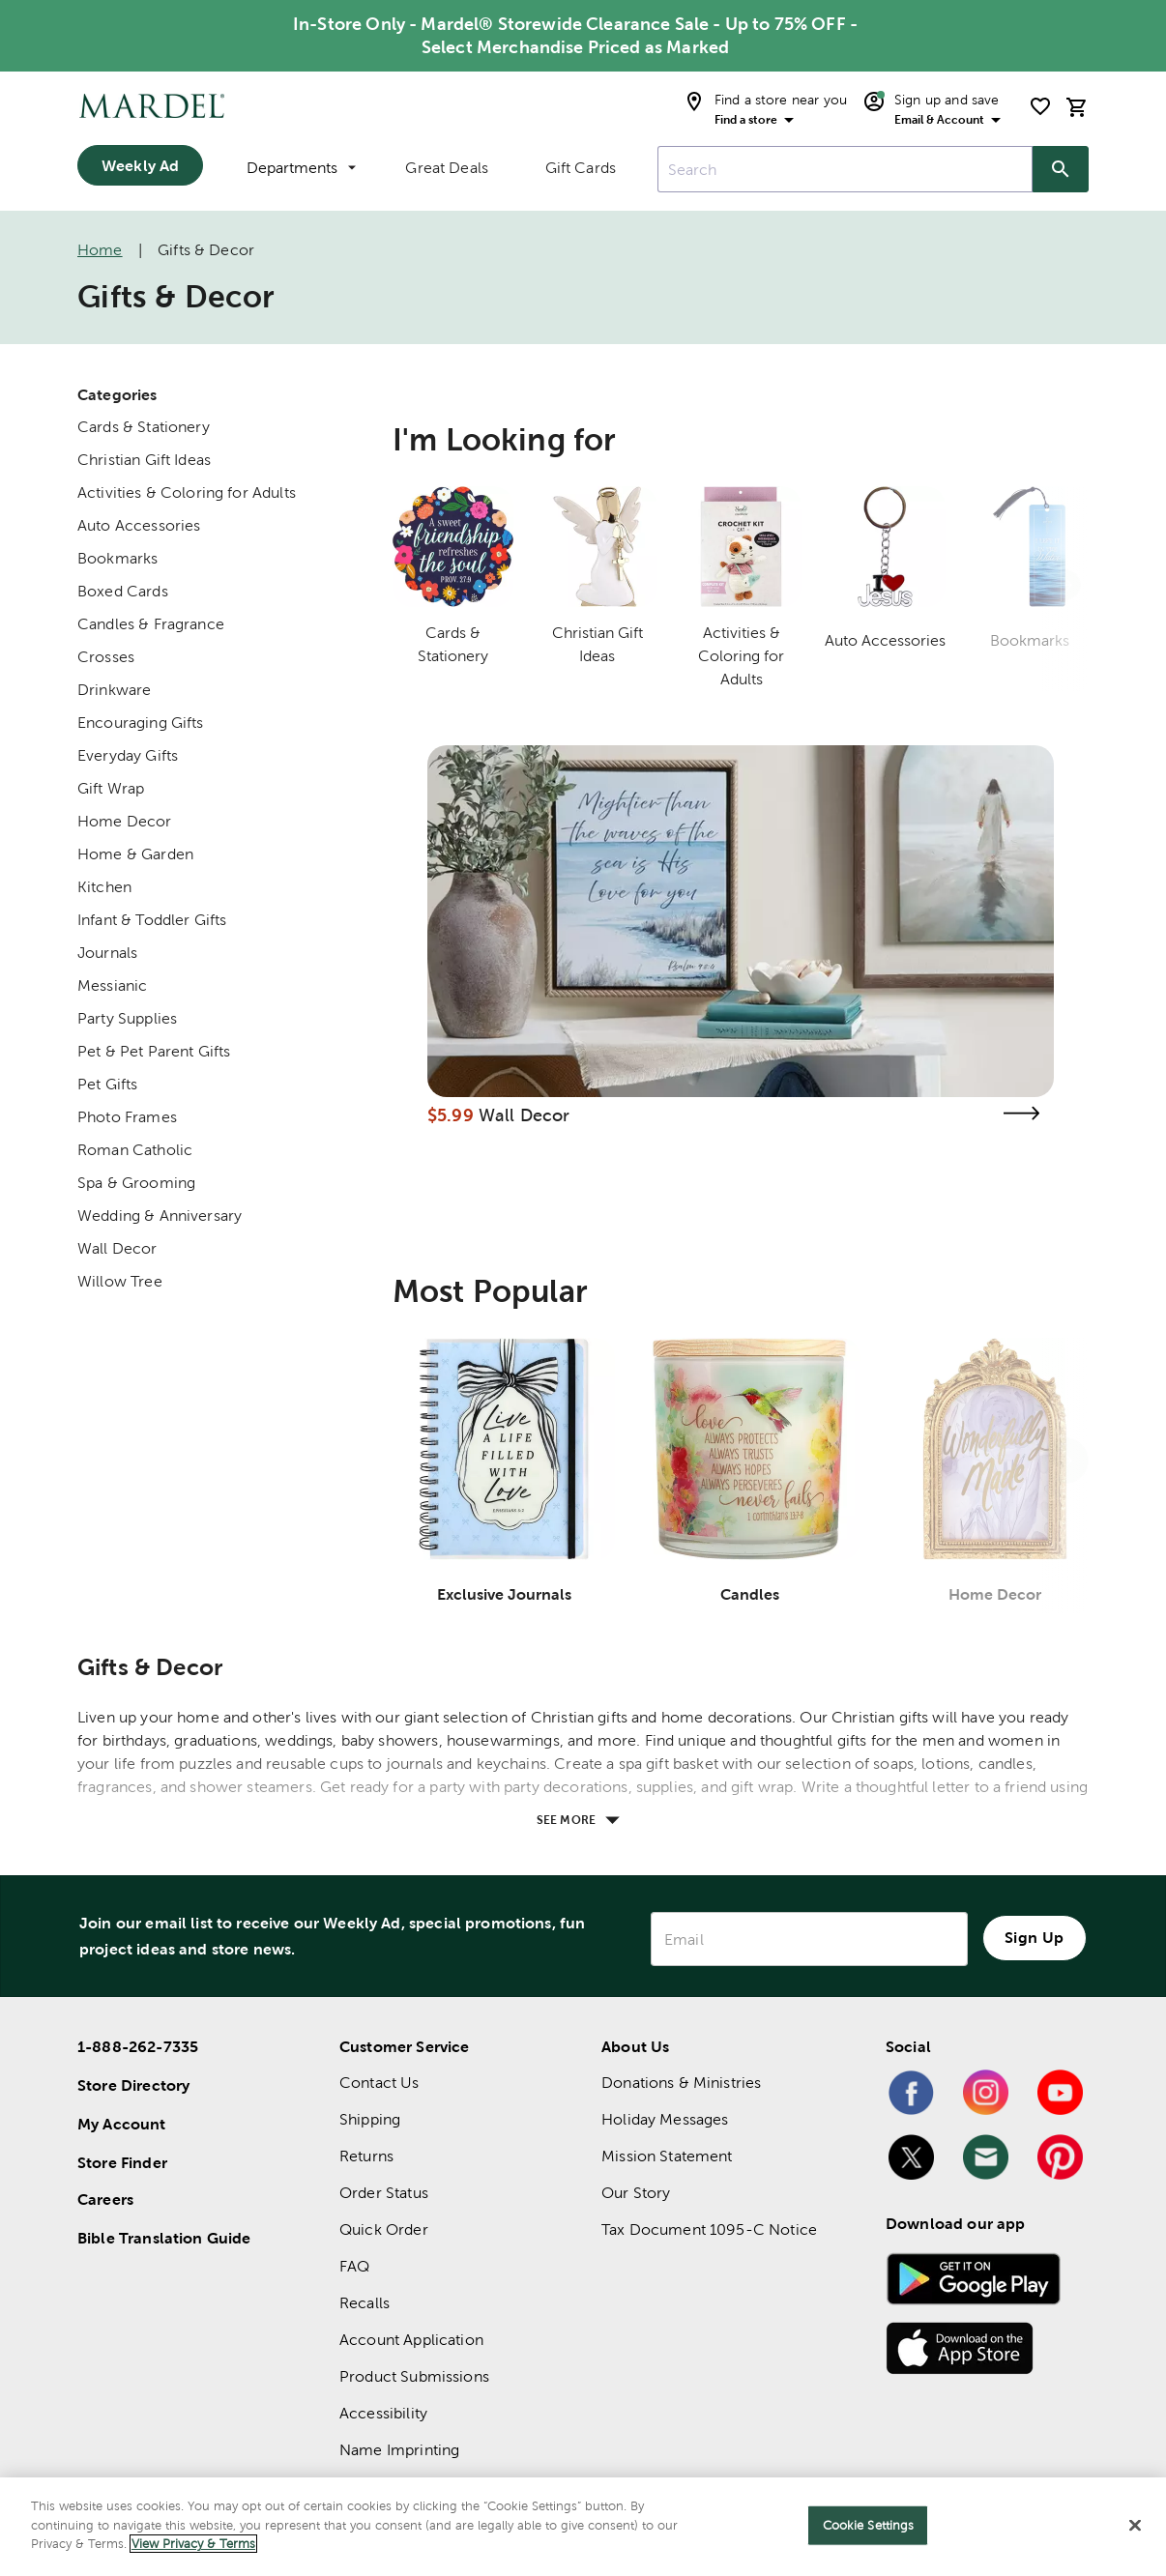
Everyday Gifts (127, 755)
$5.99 (450, 1115)
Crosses (105, 657)
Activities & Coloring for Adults (186, 492)
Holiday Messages (664, 2119)
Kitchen (104, 887)
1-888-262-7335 (137, 2046)
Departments (301, 167)
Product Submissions (414, 2376)
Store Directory (133, 2085)
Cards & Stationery (143, 427)
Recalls (364, 2303)
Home (100, 250)
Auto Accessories (138, 525)
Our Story (635, 2193)
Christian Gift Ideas (144, 459)
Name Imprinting (399, 2450)
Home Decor (124, 821)
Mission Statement (667, 2156)
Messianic (112, 985)
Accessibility (383, 2413)
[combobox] (845, 169)
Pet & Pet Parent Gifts (153, 1051)
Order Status (383, 2193)
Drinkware (114, 689)
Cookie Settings (869, 2525)
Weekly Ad (140, 165)
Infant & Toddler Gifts (151, 920)
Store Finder (122, 2162)
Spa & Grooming (136, 1182)
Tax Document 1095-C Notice (709, 2229)
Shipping (369, 2119)
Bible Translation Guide (163, 2237)
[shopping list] (1040, 106)
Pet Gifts (107, 1084)
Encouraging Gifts (140, 722)
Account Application (411, 2339)
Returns (366, 2156)
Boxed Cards (122, 591)
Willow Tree (119, 1281)
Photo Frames (127, 1117)
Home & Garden (135, 854)
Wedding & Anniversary (159, 1215)
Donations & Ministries (681, 2082)
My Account (121, 2123)
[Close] (1135, 2525)
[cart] (1077, 107)
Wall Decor (117, 1248)
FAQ (354, 2266)
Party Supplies (127, 1018)
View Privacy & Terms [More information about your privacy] (193, 2543)
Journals (107, 952)
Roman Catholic (134, 1150)
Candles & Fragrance (150, 624)
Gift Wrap (110, 788)
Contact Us (379, 2082)
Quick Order (383, 2229)
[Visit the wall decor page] (1021, 1113)
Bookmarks (117, 558)
